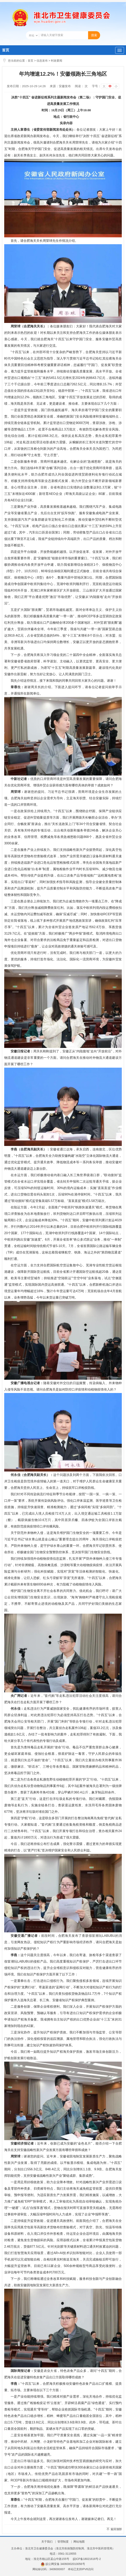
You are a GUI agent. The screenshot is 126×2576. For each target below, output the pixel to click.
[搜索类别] (33, 35)
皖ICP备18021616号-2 (87, 2558)
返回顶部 (116, 2529)
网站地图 (79, 2541)
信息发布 (42, 60)
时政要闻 (56, 60)
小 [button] (116, 86)
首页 (5, 50)
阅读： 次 (81, 86)
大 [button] (104, 86)
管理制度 (63, 2541)
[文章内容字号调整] (105, 86)
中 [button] (110, 86)
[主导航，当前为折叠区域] (119, 50)
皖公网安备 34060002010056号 (63, 2564)
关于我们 (47, 2541)
